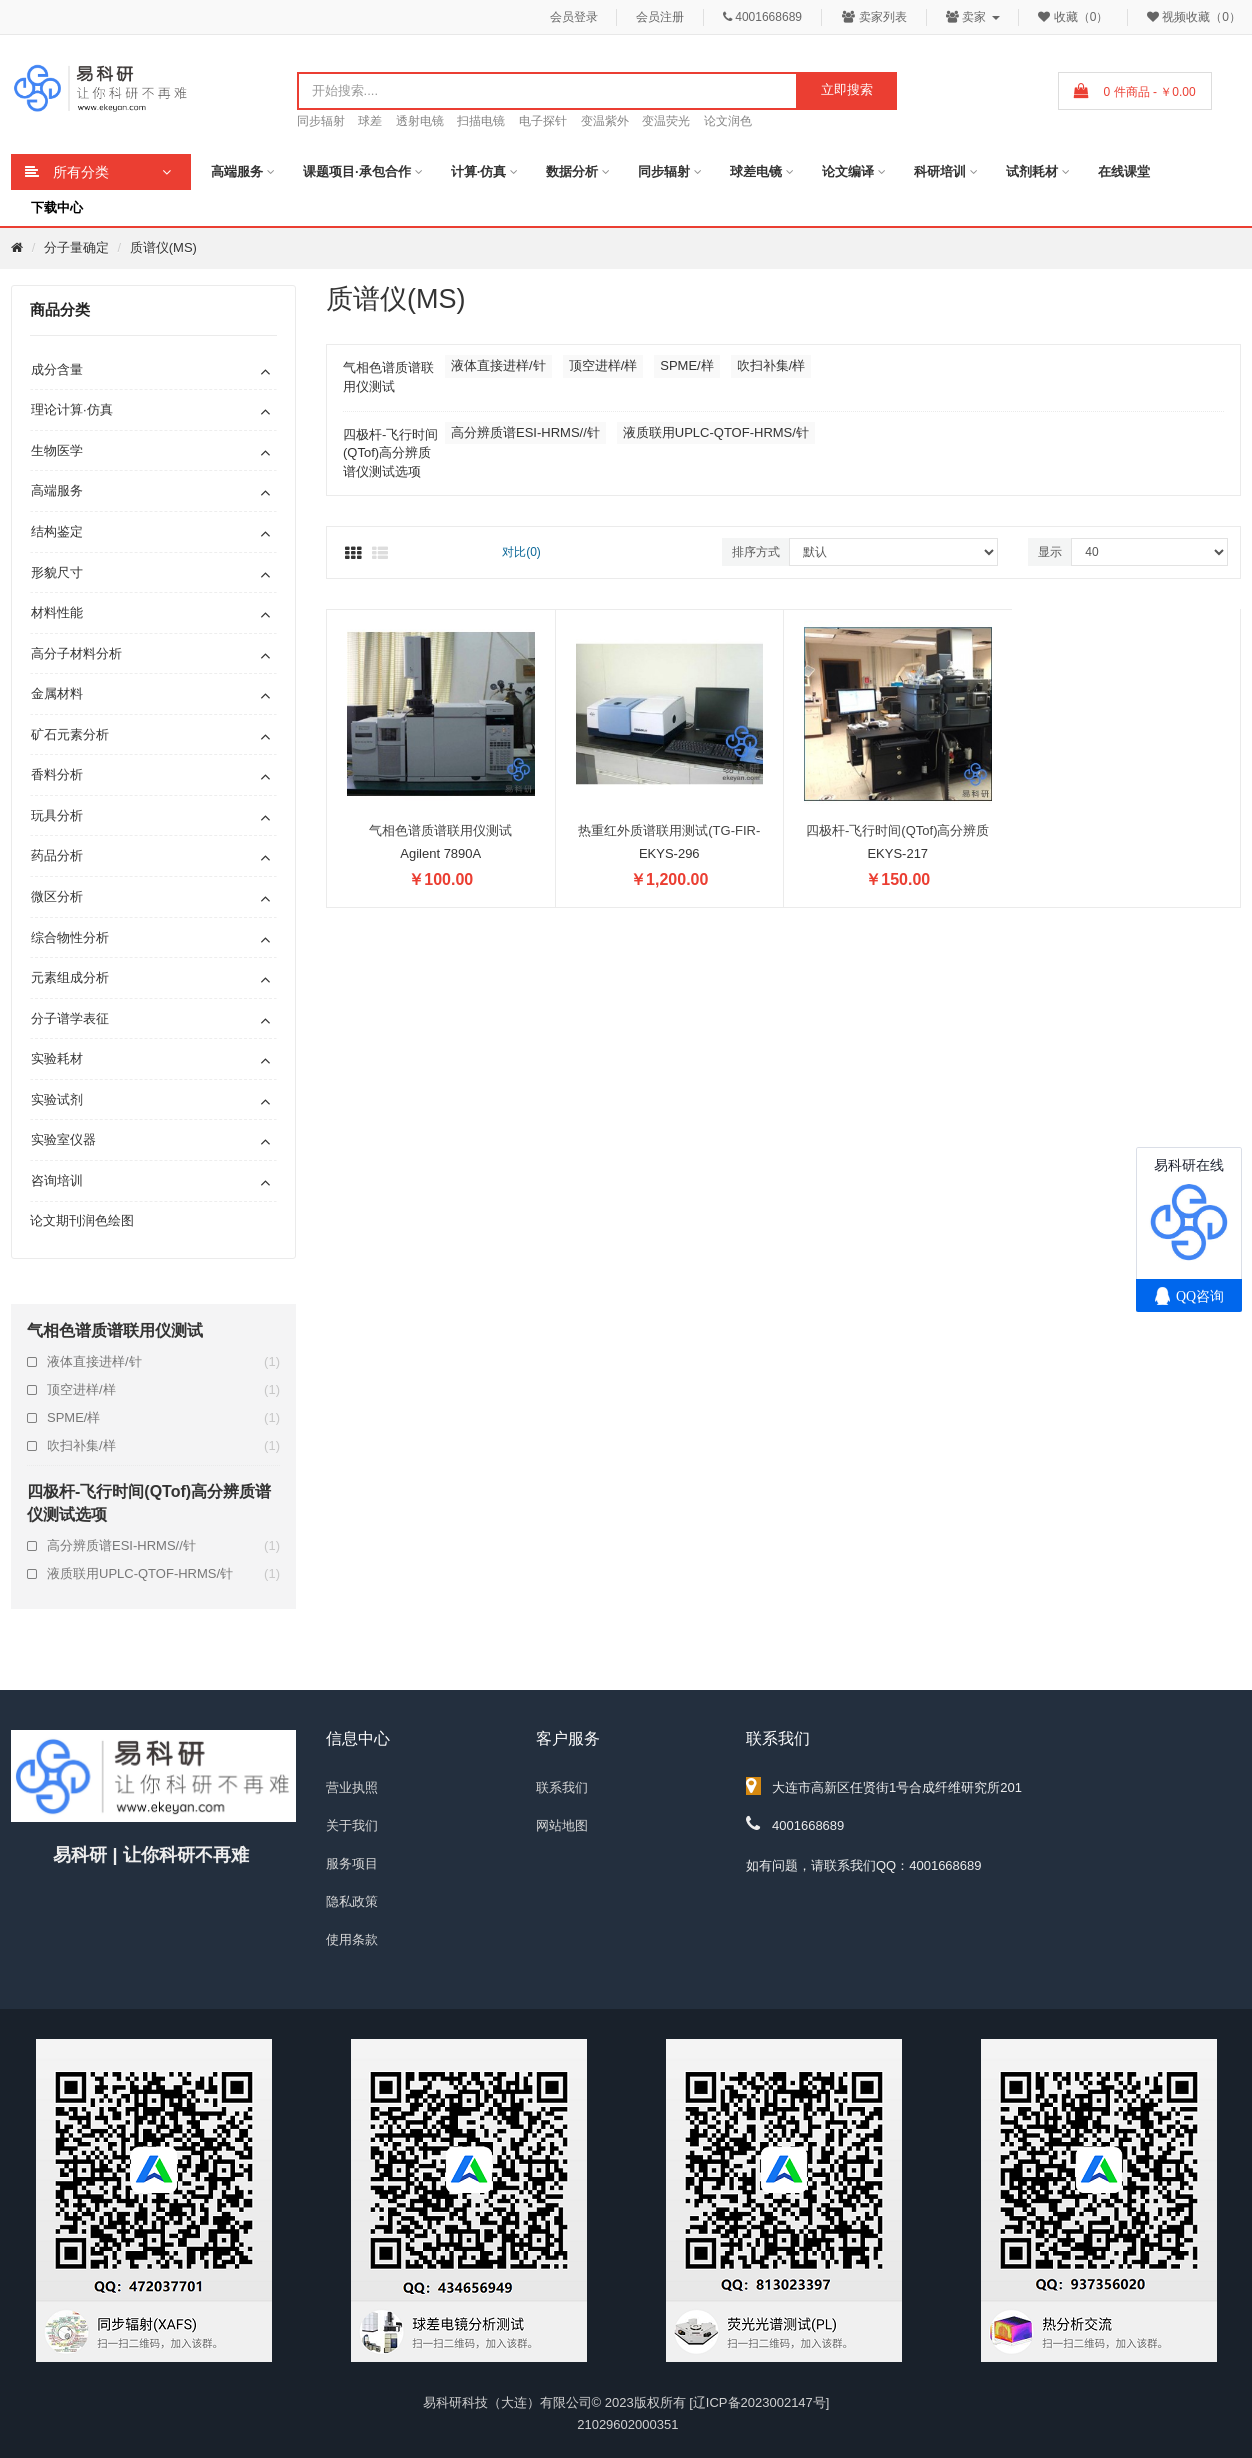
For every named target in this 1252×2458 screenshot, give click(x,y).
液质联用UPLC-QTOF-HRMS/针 (163, 1574)
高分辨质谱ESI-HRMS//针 (163, 1546)
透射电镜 (420, 121)
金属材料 (57, 693)
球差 (370, 121)
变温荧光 (666, 121)
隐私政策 (352, 1901)
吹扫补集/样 (163, 1446)
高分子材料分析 (76, 653)
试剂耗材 (1032, 171)
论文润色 (728, 121)
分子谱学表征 (70, 1018)
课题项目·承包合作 (357, 171)
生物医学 (57, 450)
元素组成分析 (70, 977)
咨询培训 (57, 1180)
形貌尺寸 (57, 572)
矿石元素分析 (70, 734)
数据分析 (572, 171)
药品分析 (57, 855)
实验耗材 (57, 1058)
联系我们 (562, 1787)
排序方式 (756, 552)
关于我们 (352, 1825)
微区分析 (57, 896)
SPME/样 (163, 1418)
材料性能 (57, 612)
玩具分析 (57, 815)
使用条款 (352, 1939)
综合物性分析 (70, 937)
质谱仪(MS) (163, 247)
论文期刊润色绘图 (82, 1220)
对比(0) (521, 552)
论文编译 (848, 171)
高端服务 (237, 171)
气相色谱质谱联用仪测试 (440, 830)
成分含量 (57, 369)
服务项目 (352, 1863)
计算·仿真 (479, 171)
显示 (1050, 552)
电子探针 (543, 121)
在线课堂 (1124, 171)
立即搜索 (847, 89)
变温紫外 (605, 121)
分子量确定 (76, 247)
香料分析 (57, 774)
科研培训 (940, 171)
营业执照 (352, 1787)
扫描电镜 (481, 121)
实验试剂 (57, 1099)
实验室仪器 (63, 1139)
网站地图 (562, 1825)
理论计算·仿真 (72, 409)
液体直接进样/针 (163, 1362)
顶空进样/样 (163, 1390)
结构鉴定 (57, 531)
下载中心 (57, 207)
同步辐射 (321, 121)
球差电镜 (756, 171)
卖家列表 (874, 17)
